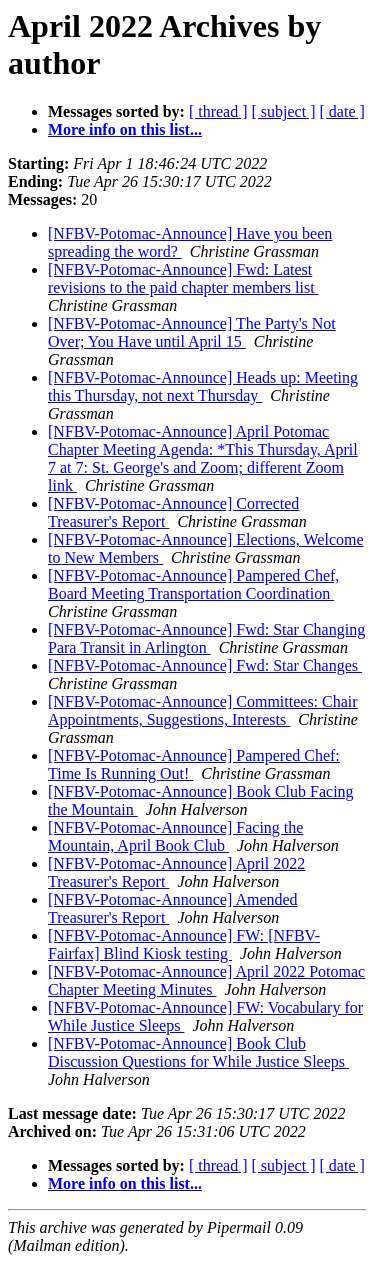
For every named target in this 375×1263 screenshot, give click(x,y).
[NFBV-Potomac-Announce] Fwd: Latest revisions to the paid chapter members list (183, 278)
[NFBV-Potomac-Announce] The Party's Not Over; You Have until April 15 (192, 332)
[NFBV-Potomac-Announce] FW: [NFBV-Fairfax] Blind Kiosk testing (184, 944)
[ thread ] (218, 111)
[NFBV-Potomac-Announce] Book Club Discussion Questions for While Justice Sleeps (198, 1052)
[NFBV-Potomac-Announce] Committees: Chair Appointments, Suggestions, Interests (203, 710)
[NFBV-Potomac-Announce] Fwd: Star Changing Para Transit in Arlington (206, 638)
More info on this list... (125, 129)
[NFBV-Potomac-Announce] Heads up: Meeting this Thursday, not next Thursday (203, 386)
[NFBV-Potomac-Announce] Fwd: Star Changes (205, 665)
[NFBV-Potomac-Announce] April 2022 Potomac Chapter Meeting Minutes (206, 980)
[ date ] (342, 111)
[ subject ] (284, 111)
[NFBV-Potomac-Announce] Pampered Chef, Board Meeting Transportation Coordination (193, 584)
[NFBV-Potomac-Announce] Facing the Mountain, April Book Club (175, 836)
